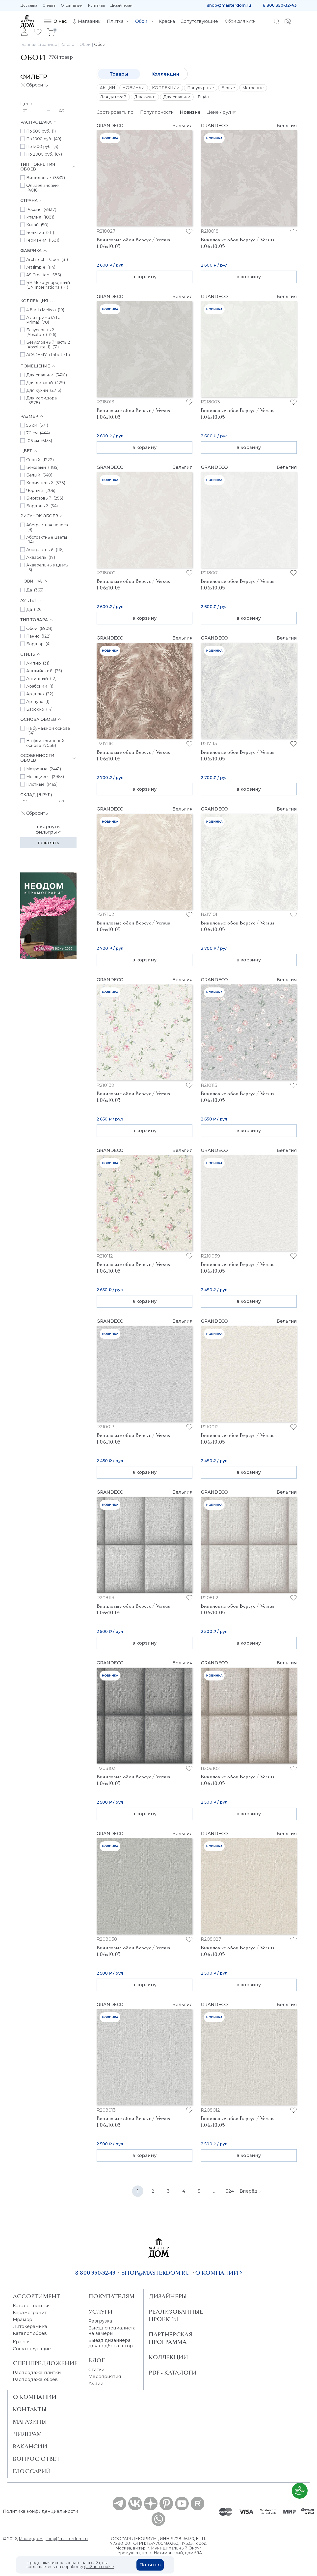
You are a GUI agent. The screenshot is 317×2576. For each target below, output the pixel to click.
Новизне (190, 112)
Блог (96, 2360)
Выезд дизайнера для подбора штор (110, 2343)
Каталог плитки (31, 2305)
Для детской (113, 97)
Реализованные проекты (176, 2315)
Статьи (96, 2369)
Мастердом (31, 2538)
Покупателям (111, 2296)
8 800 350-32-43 (280, 5)
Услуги (100, 2311)
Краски (21, 2342)
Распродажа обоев (35, 2379)
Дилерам (27, 2434)
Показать (48, 842)
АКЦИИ (107, 87)
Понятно (150, 2565)
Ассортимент (36, 2296)
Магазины (30, 2421)
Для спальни (176, 97)
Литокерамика (30, 2326)
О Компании (34, 2397)
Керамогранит (30, 2312)
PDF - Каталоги (173, 2372)
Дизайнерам (121, 5)
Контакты (96, 5)
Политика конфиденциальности (40, 2511)
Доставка (28, 5)
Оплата (49, 5)
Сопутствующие (32, 2349)
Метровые (253, 87)
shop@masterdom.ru (229, 5)
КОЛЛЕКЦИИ (166, 87)
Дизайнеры (168, 2296)
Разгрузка (100, 2321)
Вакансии (30, 2446)
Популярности (157, 112)
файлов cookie (99, 2566)
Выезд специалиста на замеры (112, 2330)
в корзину (144, 277)
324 (230, 2191)
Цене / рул (221, 112)
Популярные (200, 87)
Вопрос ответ (36, 2459)
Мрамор (22, 2319)
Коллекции (165, 74)
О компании (71, 5)
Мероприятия (104, 2376)
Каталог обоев (30, 2333)
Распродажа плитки (37, 2372)
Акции (96, 2383)
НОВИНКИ (134, 87)
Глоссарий (32, 2471)
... (214, 2191)
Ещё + (204, 97)
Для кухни (145, 97)
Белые (228, 87)
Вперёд (250, 2191)
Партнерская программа (170, 2338)
